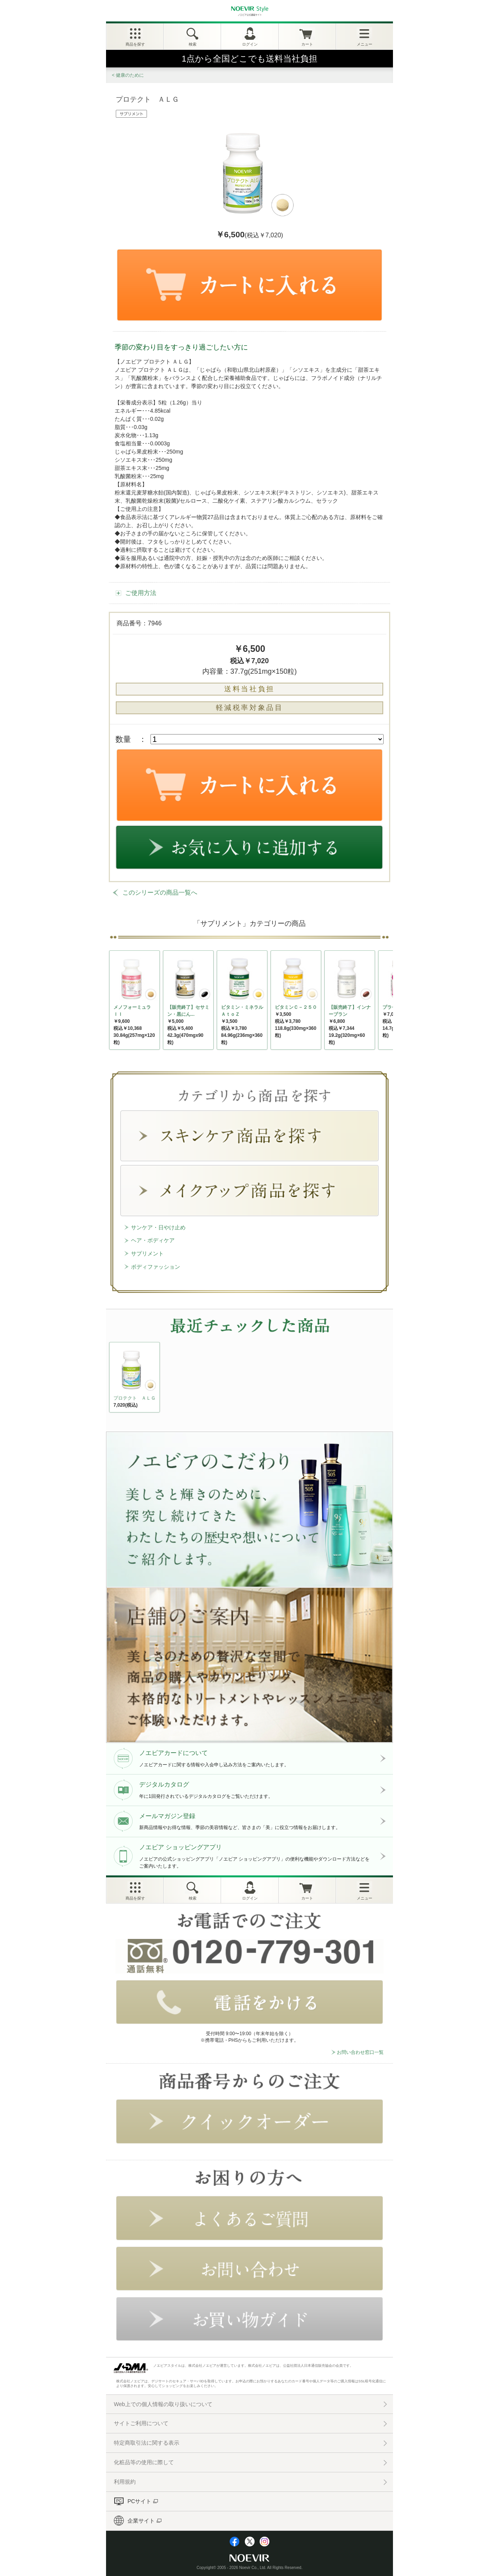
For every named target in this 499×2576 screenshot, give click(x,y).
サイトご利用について (141, 2423)
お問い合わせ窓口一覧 (360, 2052)
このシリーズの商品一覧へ (159, 892)
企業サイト (141, 2521)
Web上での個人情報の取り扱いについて (163, 2404)
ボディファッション (155, 1267)
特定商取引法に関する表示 (146, 2443)
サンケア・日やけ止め (158, 1227)
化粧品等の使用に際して (144, 2462)
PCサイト (139, 2501)
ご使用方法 (140, 593)
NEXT (116, 1379)
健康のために (130, 75)
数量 (123, 739)
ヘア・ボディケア (153, 1240)
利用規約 (125, 2482)
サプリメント (147, 1253)
